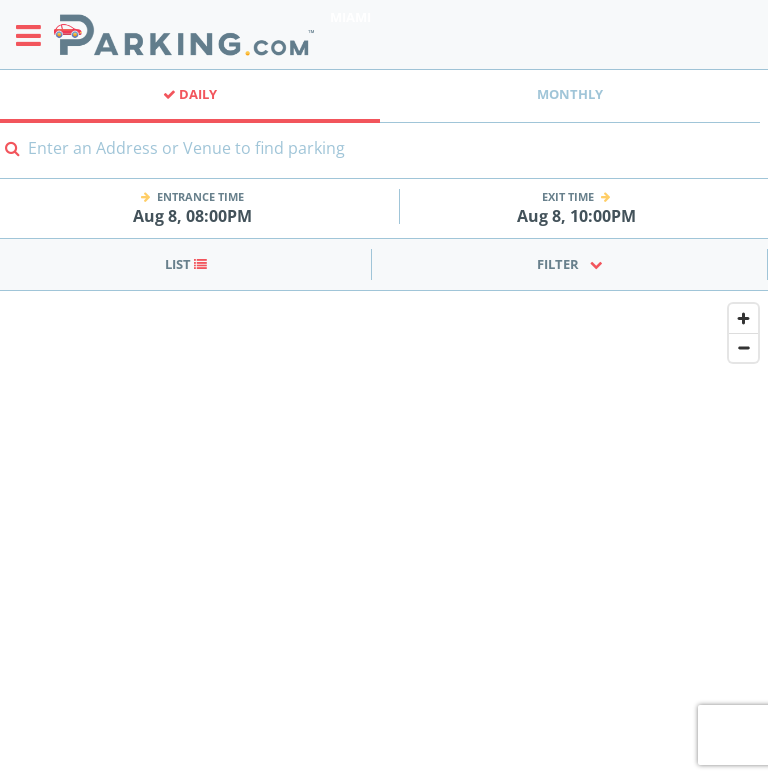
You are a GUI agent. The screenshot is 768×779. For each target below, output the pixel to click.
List (186, 264)
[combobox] (384, 160)
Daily (190, 94)
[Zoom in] (743, 318)
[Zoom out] (743, 347)
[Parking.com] (184, 34)
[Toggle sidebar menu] (34, 35)
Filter (570, 264)
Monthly (570, 94)
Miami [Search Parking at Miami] (350, 17)
